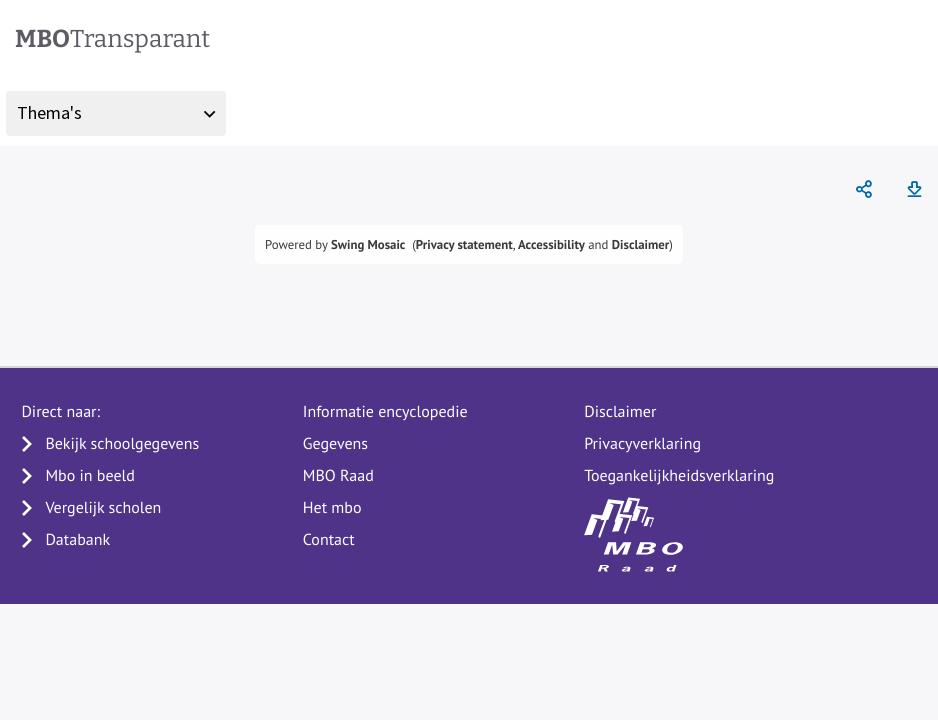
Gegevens (335, 444)
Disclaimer (641, 244)
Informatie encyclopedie (385, 412)
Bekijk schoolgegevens (122, 444)
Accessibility (551, 244)
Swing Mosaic (368, 244)
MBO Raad (338, 476)
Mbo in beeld (89, 476)
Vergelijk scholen (103, 508)
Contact (329, 540)
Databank (77, 540)
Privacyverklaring (642, 444)
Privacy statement (464, 244)
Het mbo (332, 508)
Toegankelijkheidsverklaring (679, 476)
